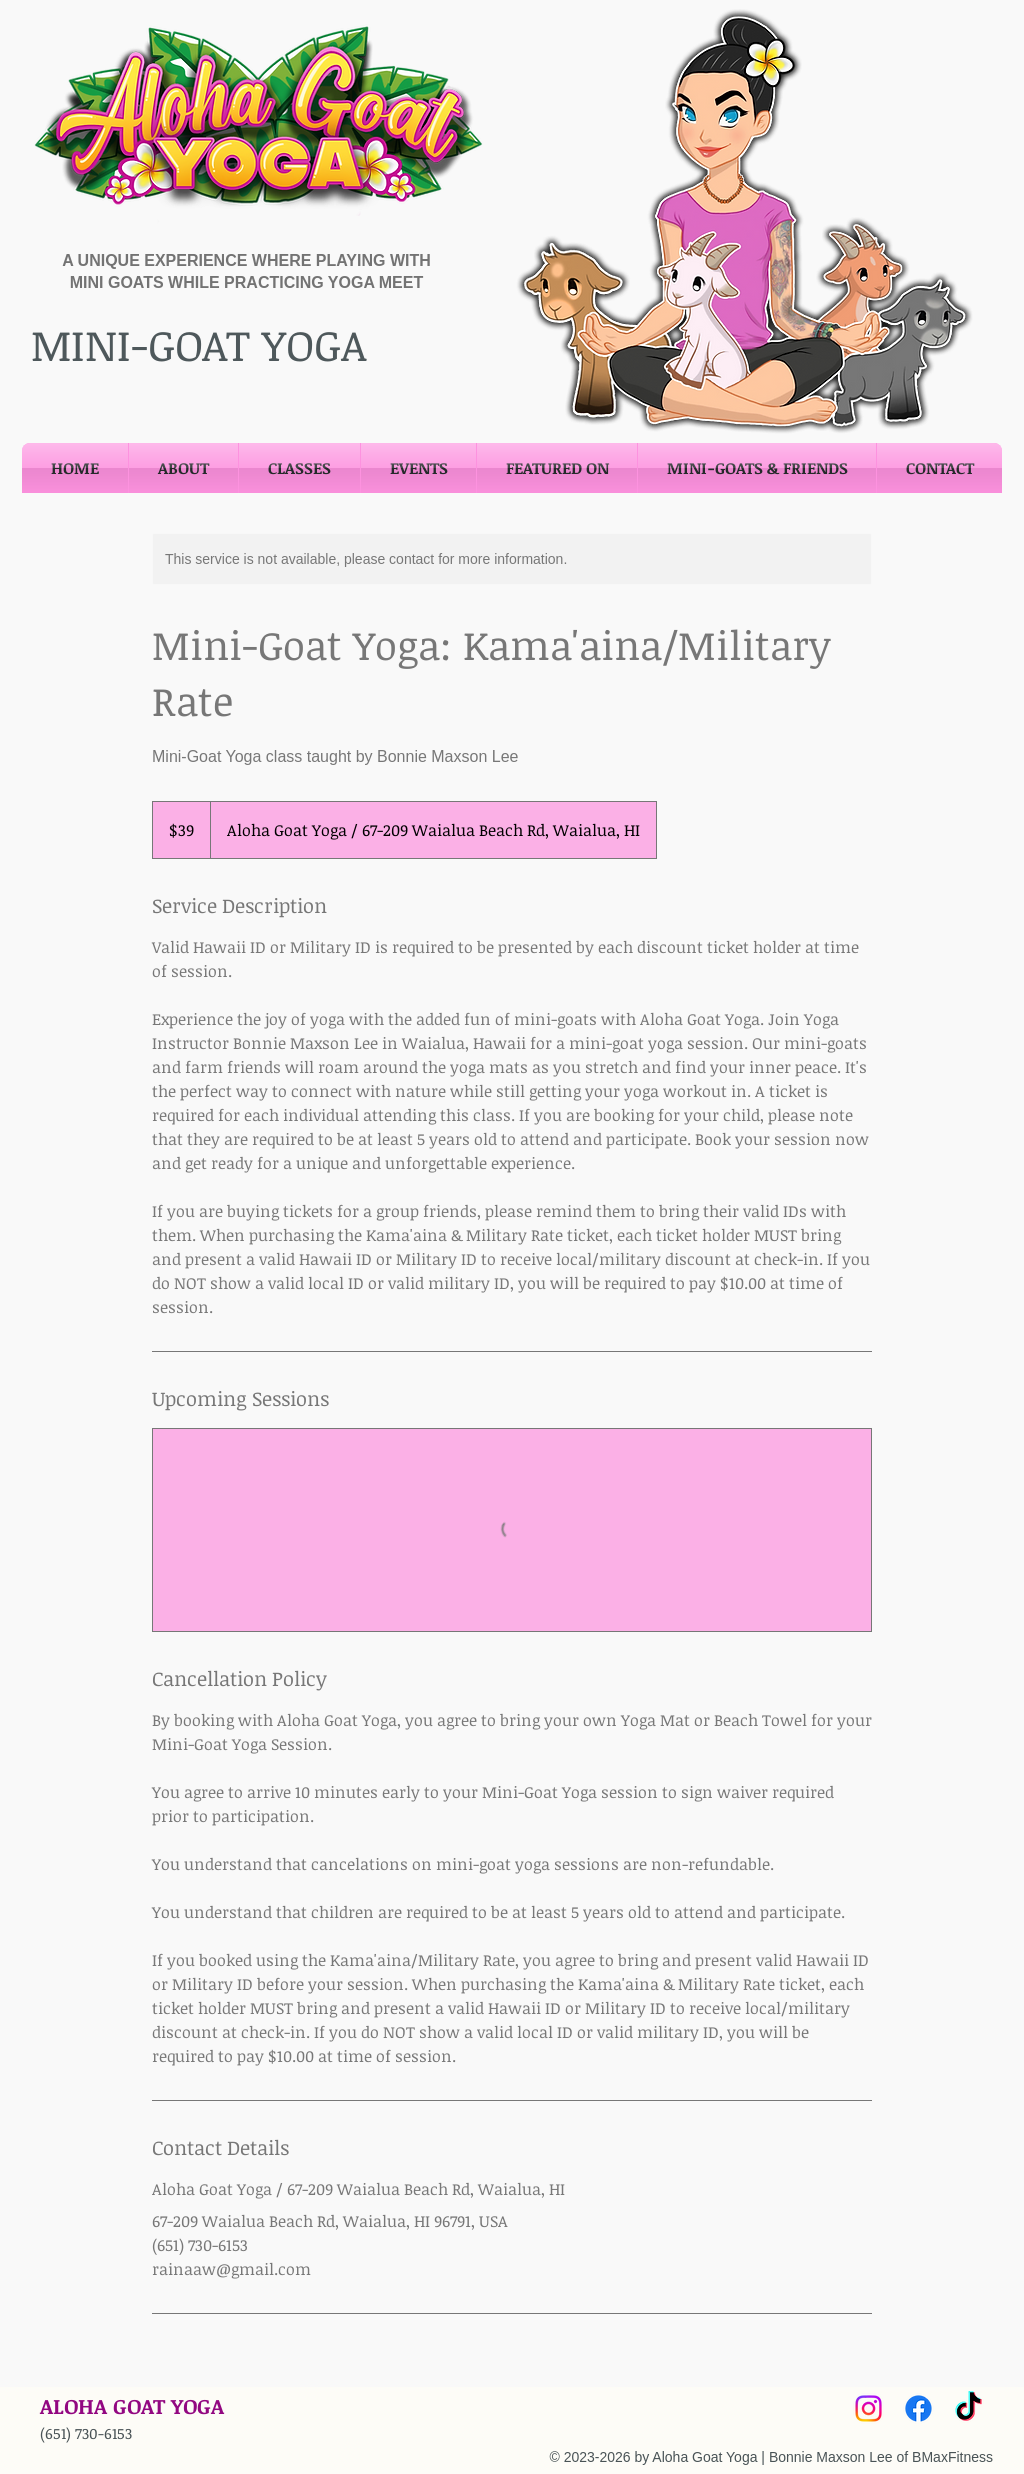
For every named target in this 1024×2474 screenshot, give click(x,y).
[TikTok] (968, 2408)
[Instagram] (868, 2408)
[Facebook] (918, 2408)
